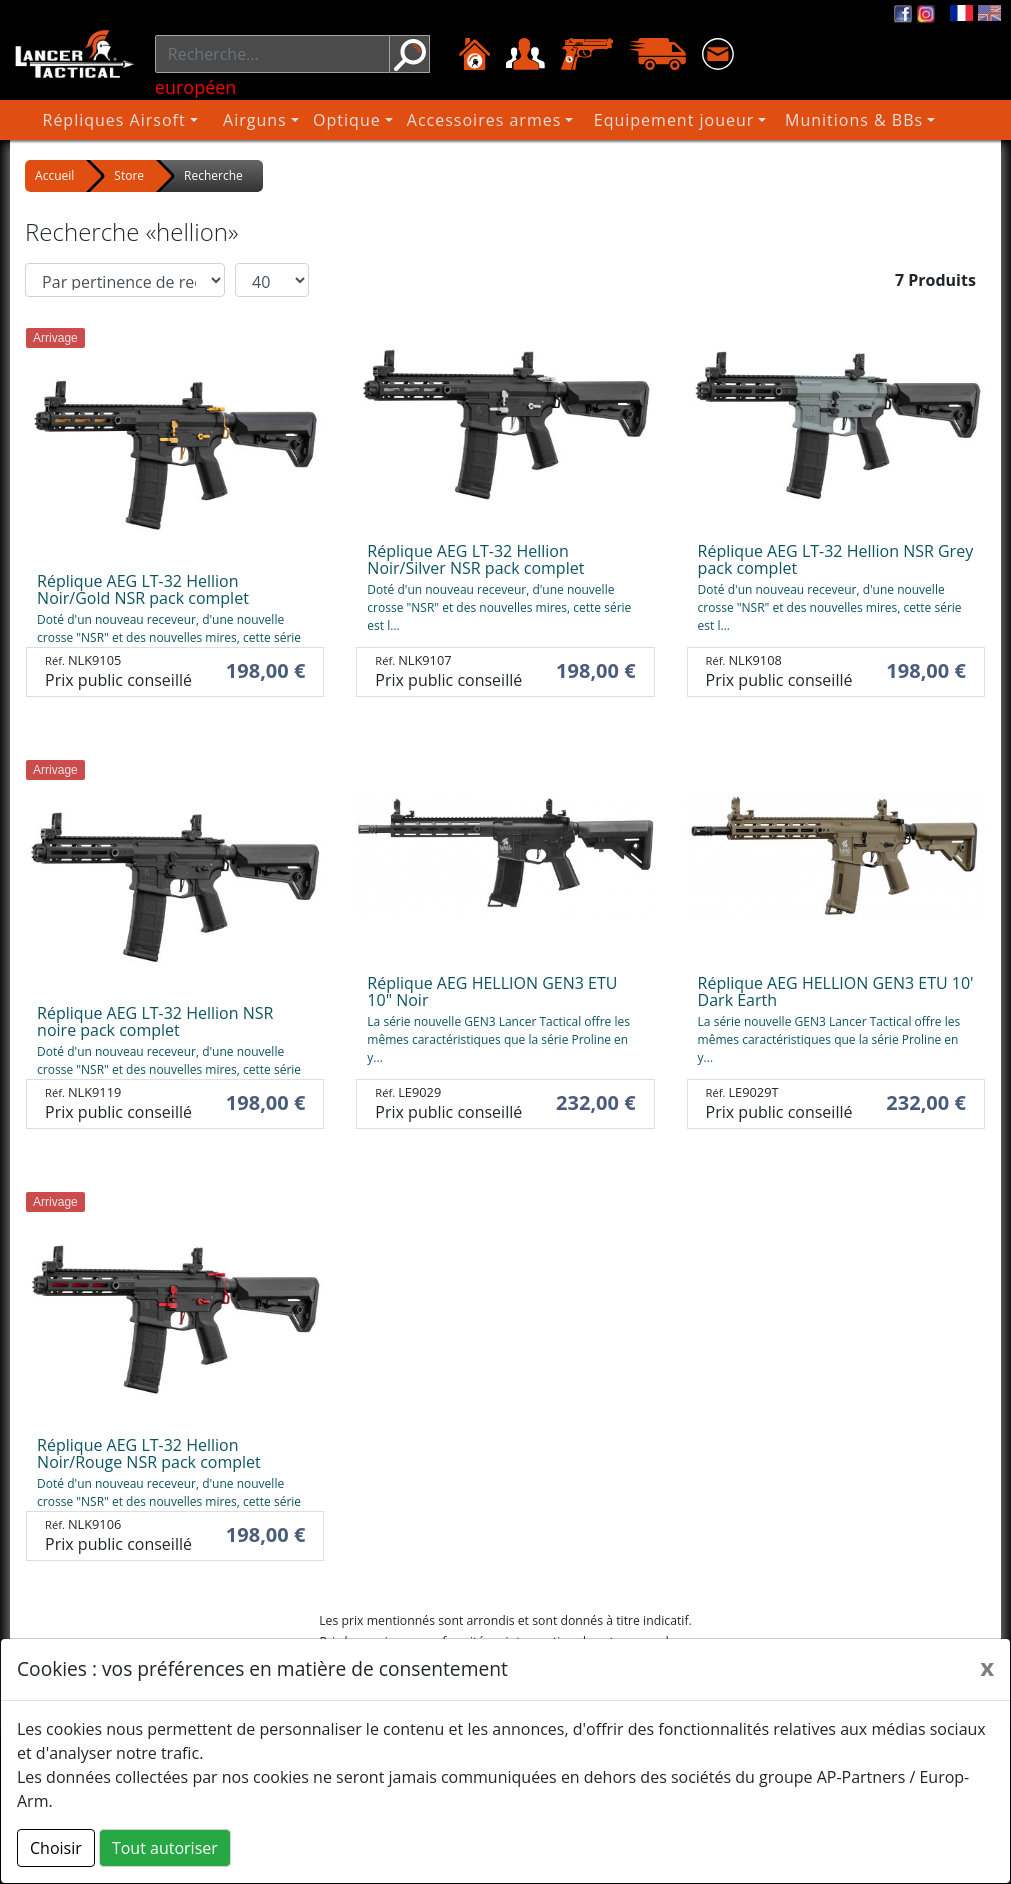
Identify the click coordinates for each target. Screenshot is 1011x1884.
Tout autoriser (165, 1848)
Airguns (269, 120)
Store (129, 175)
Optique (362, 120)
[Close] (987, 1667)
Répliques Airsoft (136, 120)
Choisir (56, 1848)
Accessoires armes (501, 120)
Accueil (54, 175)
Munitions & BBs (864, 120)
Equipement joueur (687, 120)
